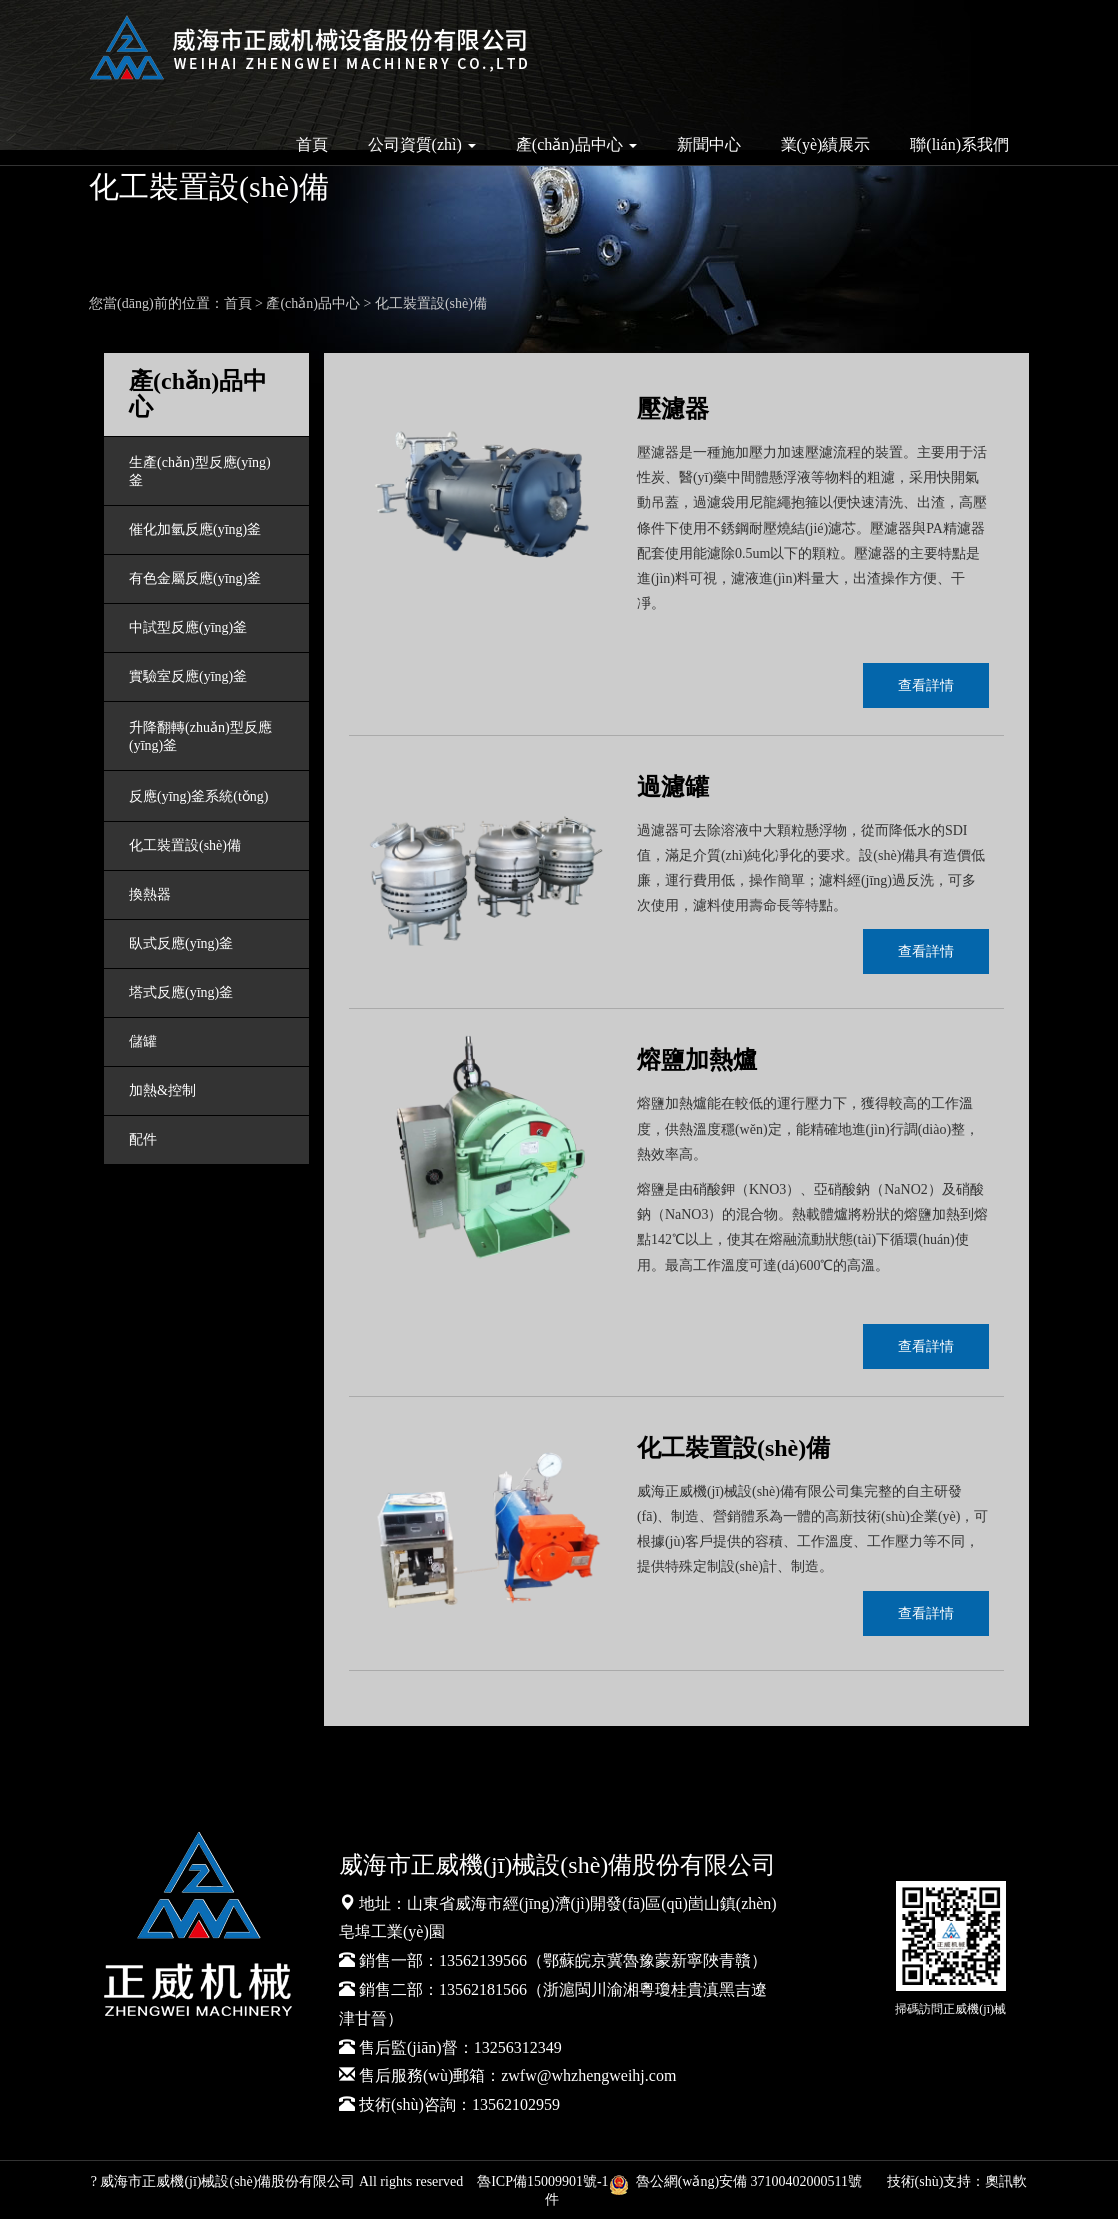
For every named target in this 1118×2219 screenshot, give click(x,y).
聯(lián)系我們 (959, 144)
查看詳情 (926, 685)
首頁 (312, 144)
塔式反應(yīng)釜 (181, 992)
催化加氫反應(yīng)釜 (195, 529)
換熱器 (150, 894)
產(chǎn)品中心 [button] (576, 144)
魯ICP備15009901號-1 (542, 2181)
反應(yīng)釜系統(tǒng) (198, 796)
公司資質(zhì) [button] (422, 144)
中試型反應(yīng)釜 (188, 627)
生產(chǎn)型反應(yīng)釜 (200, 471)
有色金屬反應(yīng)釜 (195, 578)
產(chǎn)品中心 (313, 303)
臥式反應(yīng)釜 (181, 943)
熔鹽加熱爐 (697, 1060)
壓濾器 (673, 409)
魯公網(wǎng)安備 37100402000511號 (739, 2181)
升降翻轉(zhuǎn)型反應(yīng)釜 (200, 736)
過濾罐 (673, 787)
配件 (143, 1139)
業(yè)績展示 (826, 144)
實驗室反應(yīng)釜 (188, 676)
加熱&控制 (162, 1090)
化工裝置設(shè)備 (431, 303)
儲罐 (143, 1041)
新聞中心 (709, 144)
